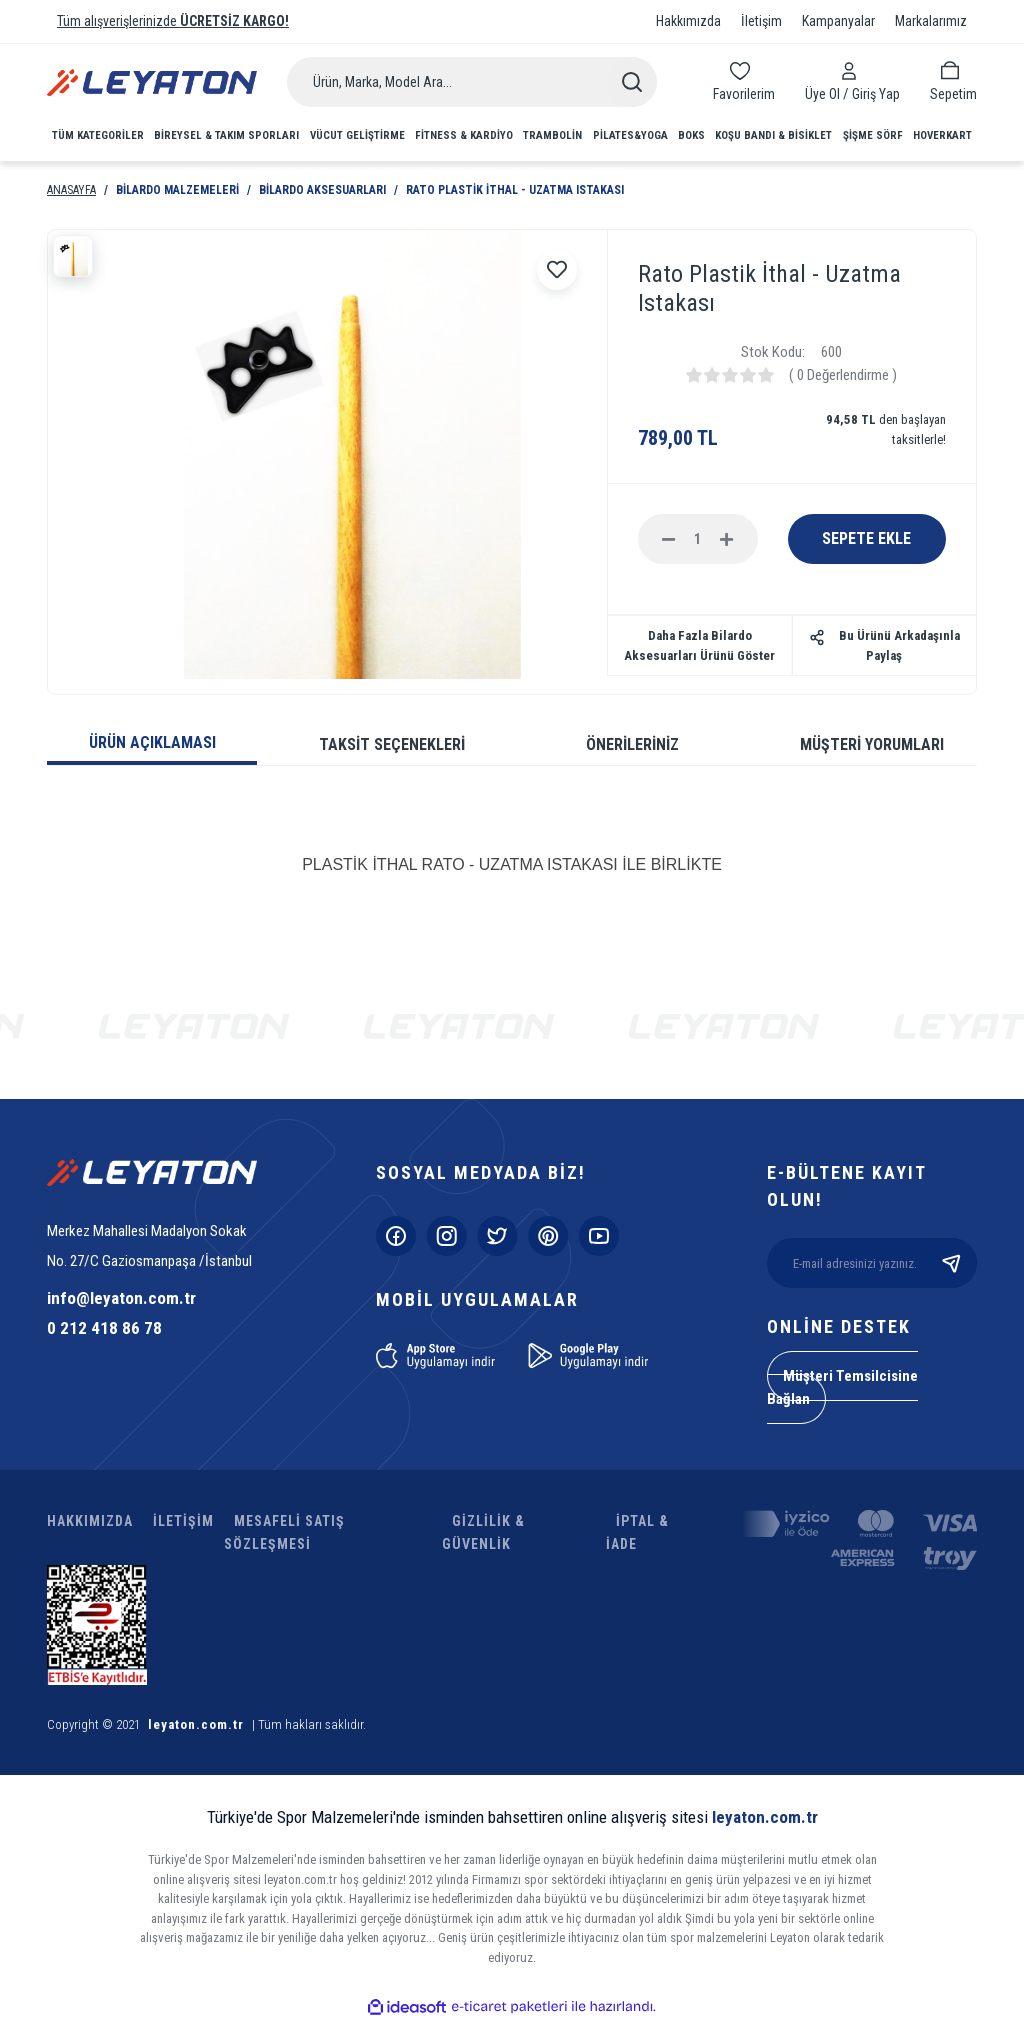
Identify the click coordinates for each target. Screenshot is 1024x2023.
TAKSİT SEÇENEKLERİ (392, 744)
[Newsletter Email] (872, 1263)
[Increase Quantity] (727, 539)
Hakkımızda (688, 21)
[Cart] (953, 80)
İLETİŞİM (183, 1521)
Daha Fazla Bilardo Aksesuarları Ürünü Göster (699, 645)
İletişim (761, 21)
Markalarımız (931, 21)
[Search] (472, 82)
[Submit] (952, 1263)
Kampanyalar (838, 21)
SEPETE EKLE (866, 538)
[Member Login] (852, 71)
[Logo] (152, 82)
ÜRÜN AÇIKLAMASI (152, 742)
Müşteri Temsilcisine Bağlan (842, 1387)
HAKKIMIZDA (90, 1521)
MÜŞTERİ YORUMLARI (872, 744)
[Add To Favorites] (557, 270)
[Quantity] (698, 539)
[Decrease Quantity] (669, 539)
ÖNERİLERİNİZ (632, 744)
